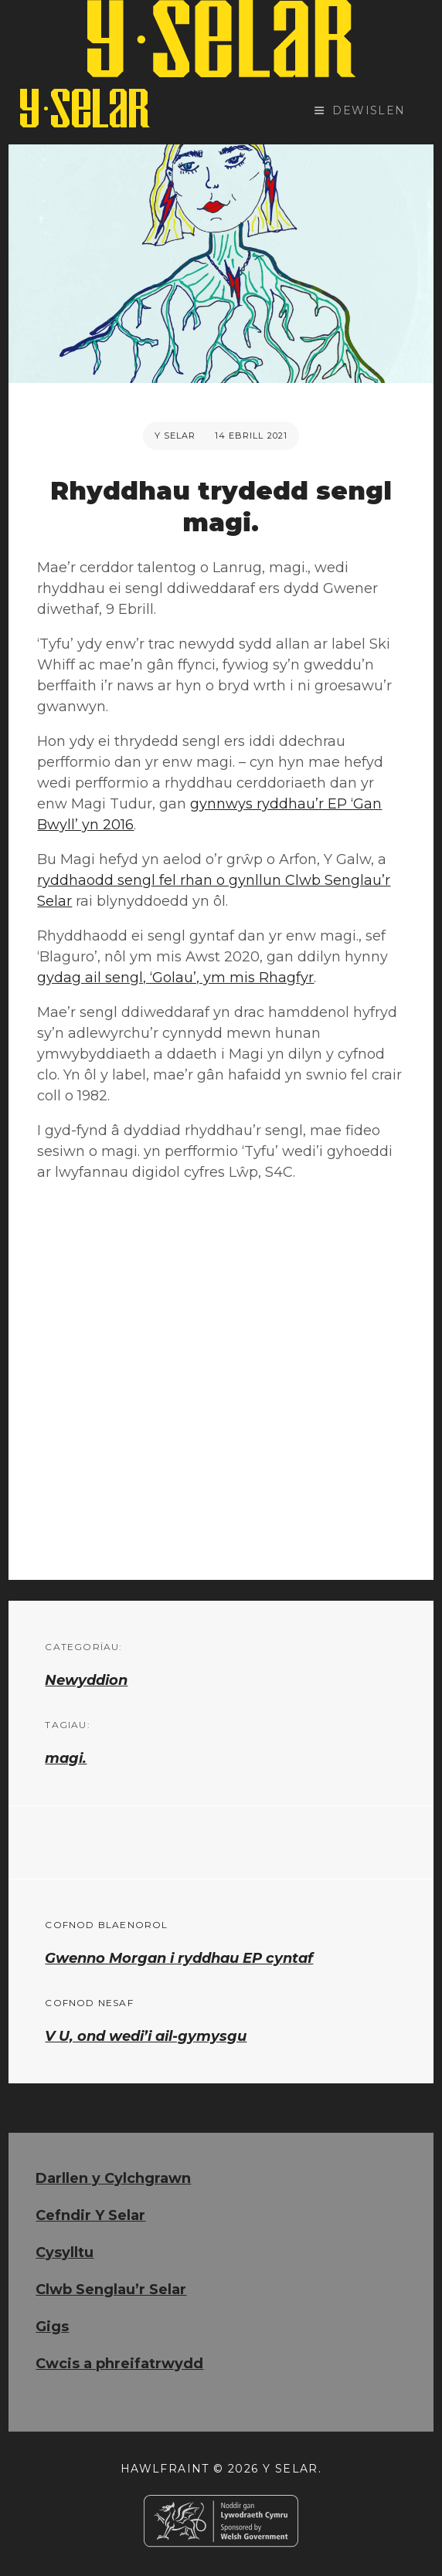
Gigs (52, 2326)
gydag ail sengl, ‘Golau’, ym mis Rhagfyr (175, 977)
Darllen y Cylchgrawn (113, 2178)
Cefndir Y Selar (90, 2215)
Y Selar (175, 435)
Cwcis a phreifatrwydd (119, 2363)
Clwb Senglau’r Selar (111, 2289)
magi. (66, 1758)
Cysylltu (65, 2252)
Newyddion (86, 1680)
